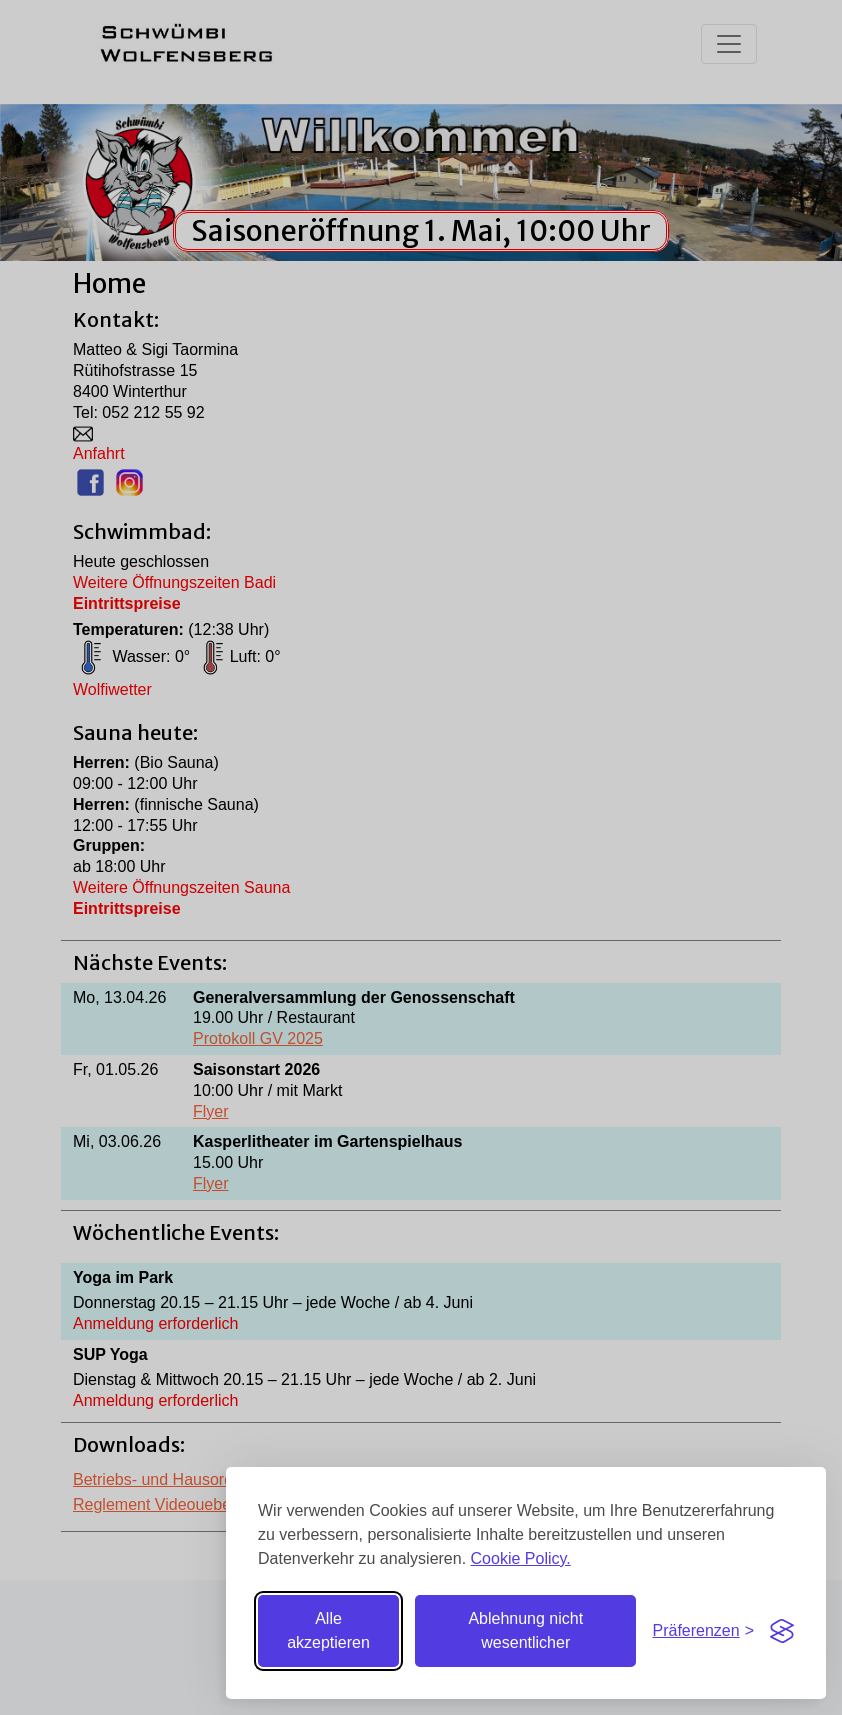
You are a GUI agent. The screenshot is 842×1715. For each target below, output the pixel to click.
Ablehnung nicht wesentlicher (525, 1630)
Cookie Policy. (521, 1558)
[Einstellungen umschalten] (703, 1631)
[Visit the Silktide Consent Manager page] (782, 1631)
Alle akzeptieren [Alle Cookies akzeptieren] (328, 1630)
